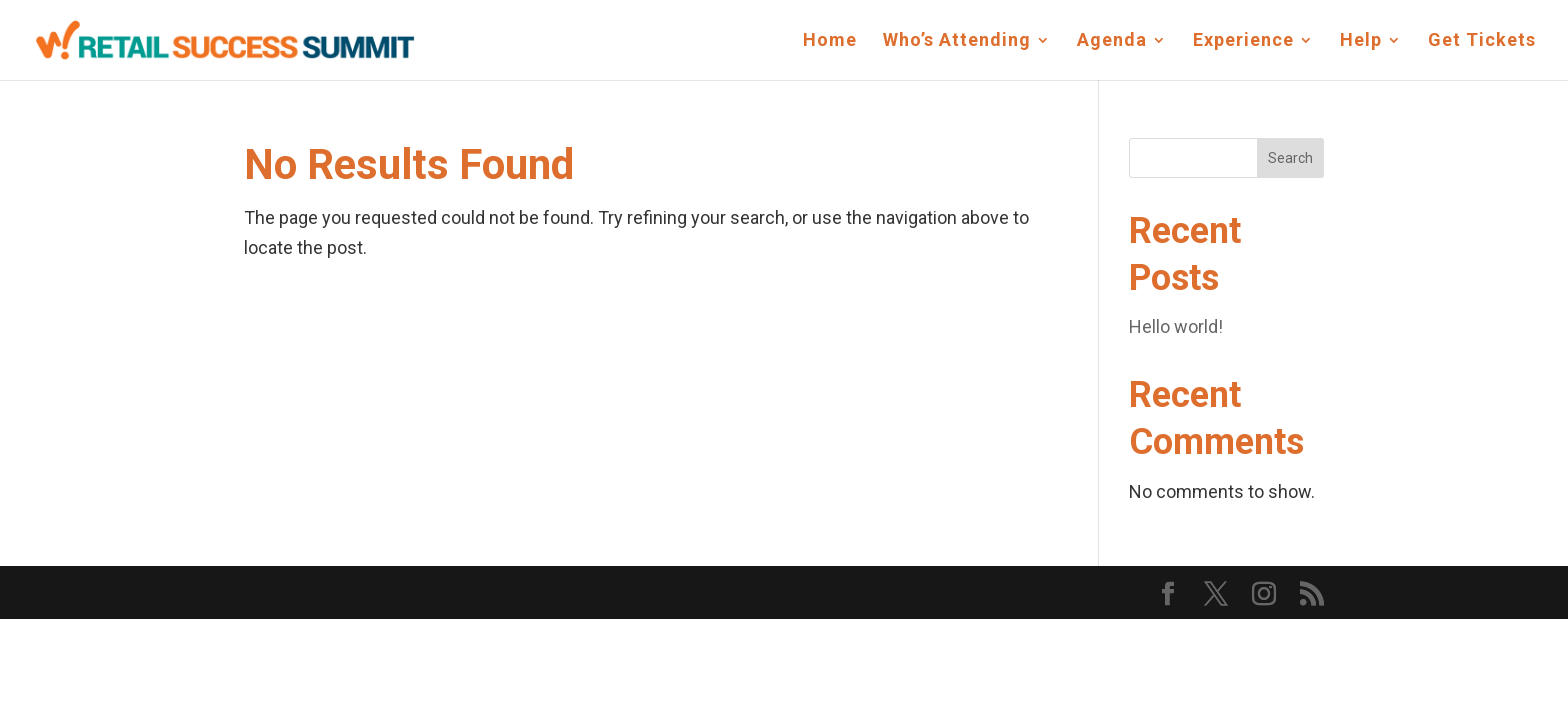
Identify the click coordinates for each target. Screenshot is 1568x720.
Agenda (1112, 41)
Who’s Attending (957, 41)
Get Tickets (1482, 41)
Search (1290, 158)
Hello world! (1176, 326)
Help (1361, 41)
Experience (1243, 41)
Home (830, 41)
